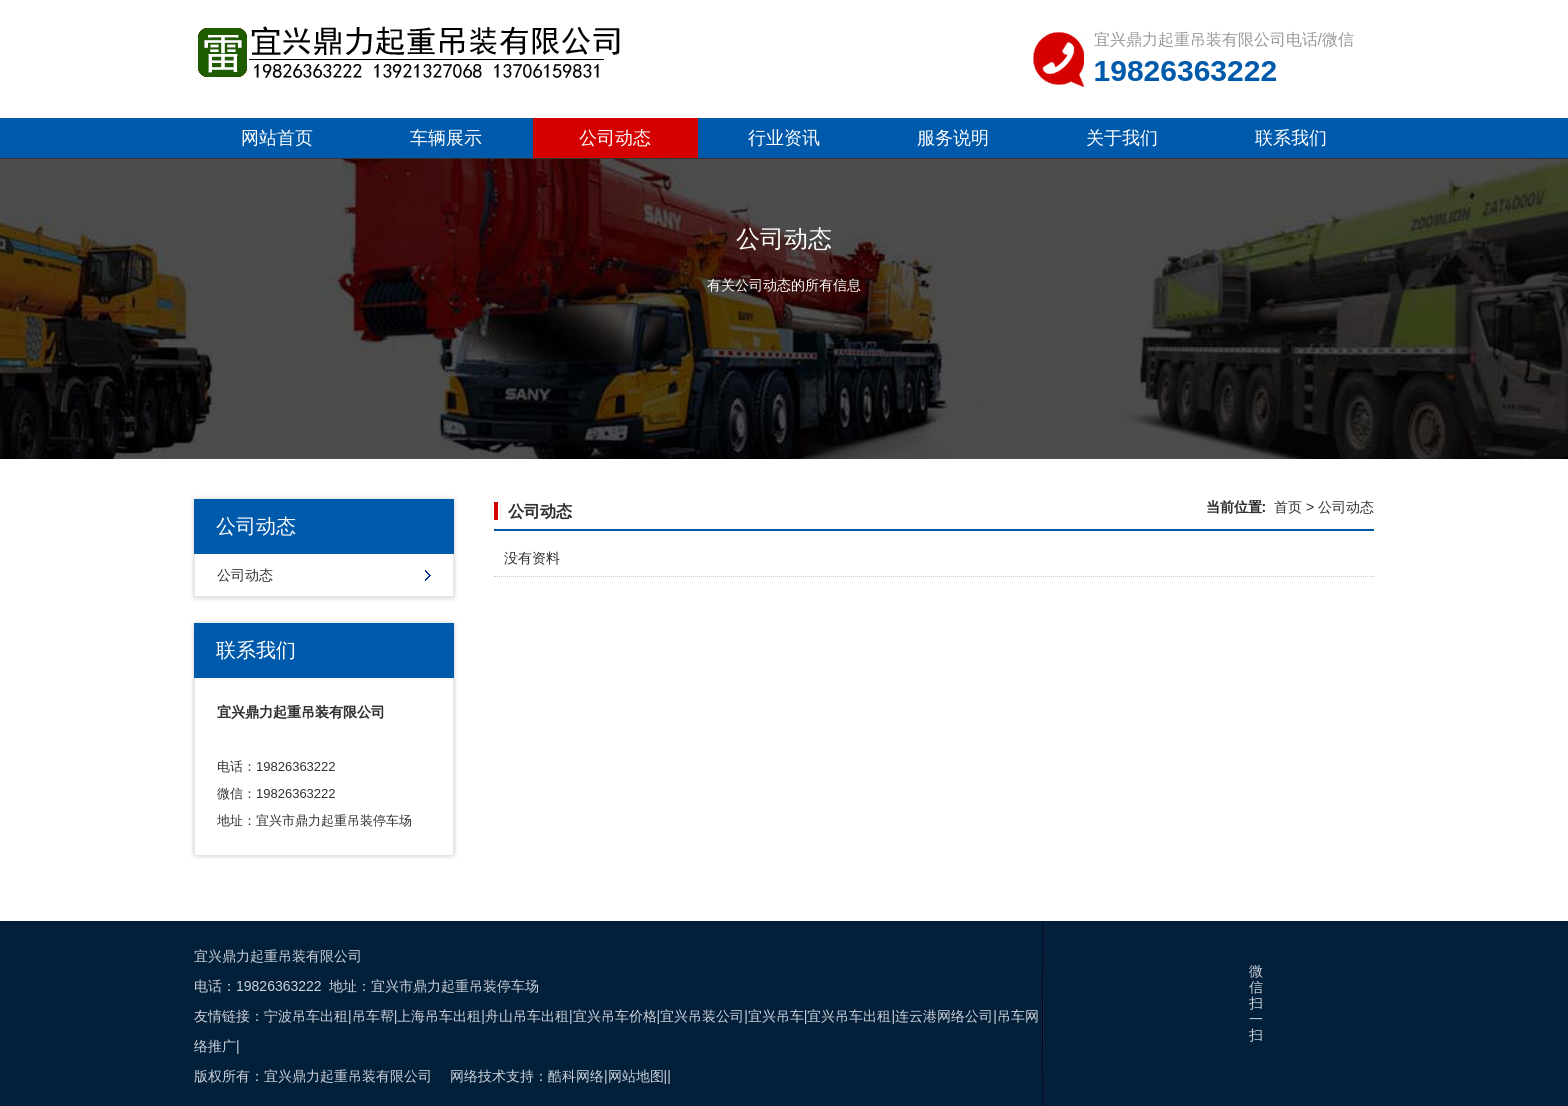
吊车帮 (373, 1016)
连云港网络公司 (944, 1016)
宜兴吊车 (776, 1016)
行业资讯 (784, 138)
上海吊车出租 (439, 1016)
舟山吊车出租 (527, 1016)
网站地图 (636, 1076)
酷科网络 (576, 1076)
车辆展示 (446, 138)
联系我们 (1291, 138)
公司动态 (615, 138)
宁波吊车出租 (306, 1016)
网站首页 (277, 138)
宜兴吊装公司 (702, 1016)
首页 (1288, 507)
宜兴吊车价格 (615, 1016)
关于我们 (1122, 138)
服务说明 (953, 138)
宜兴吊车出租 (849, 1016)
